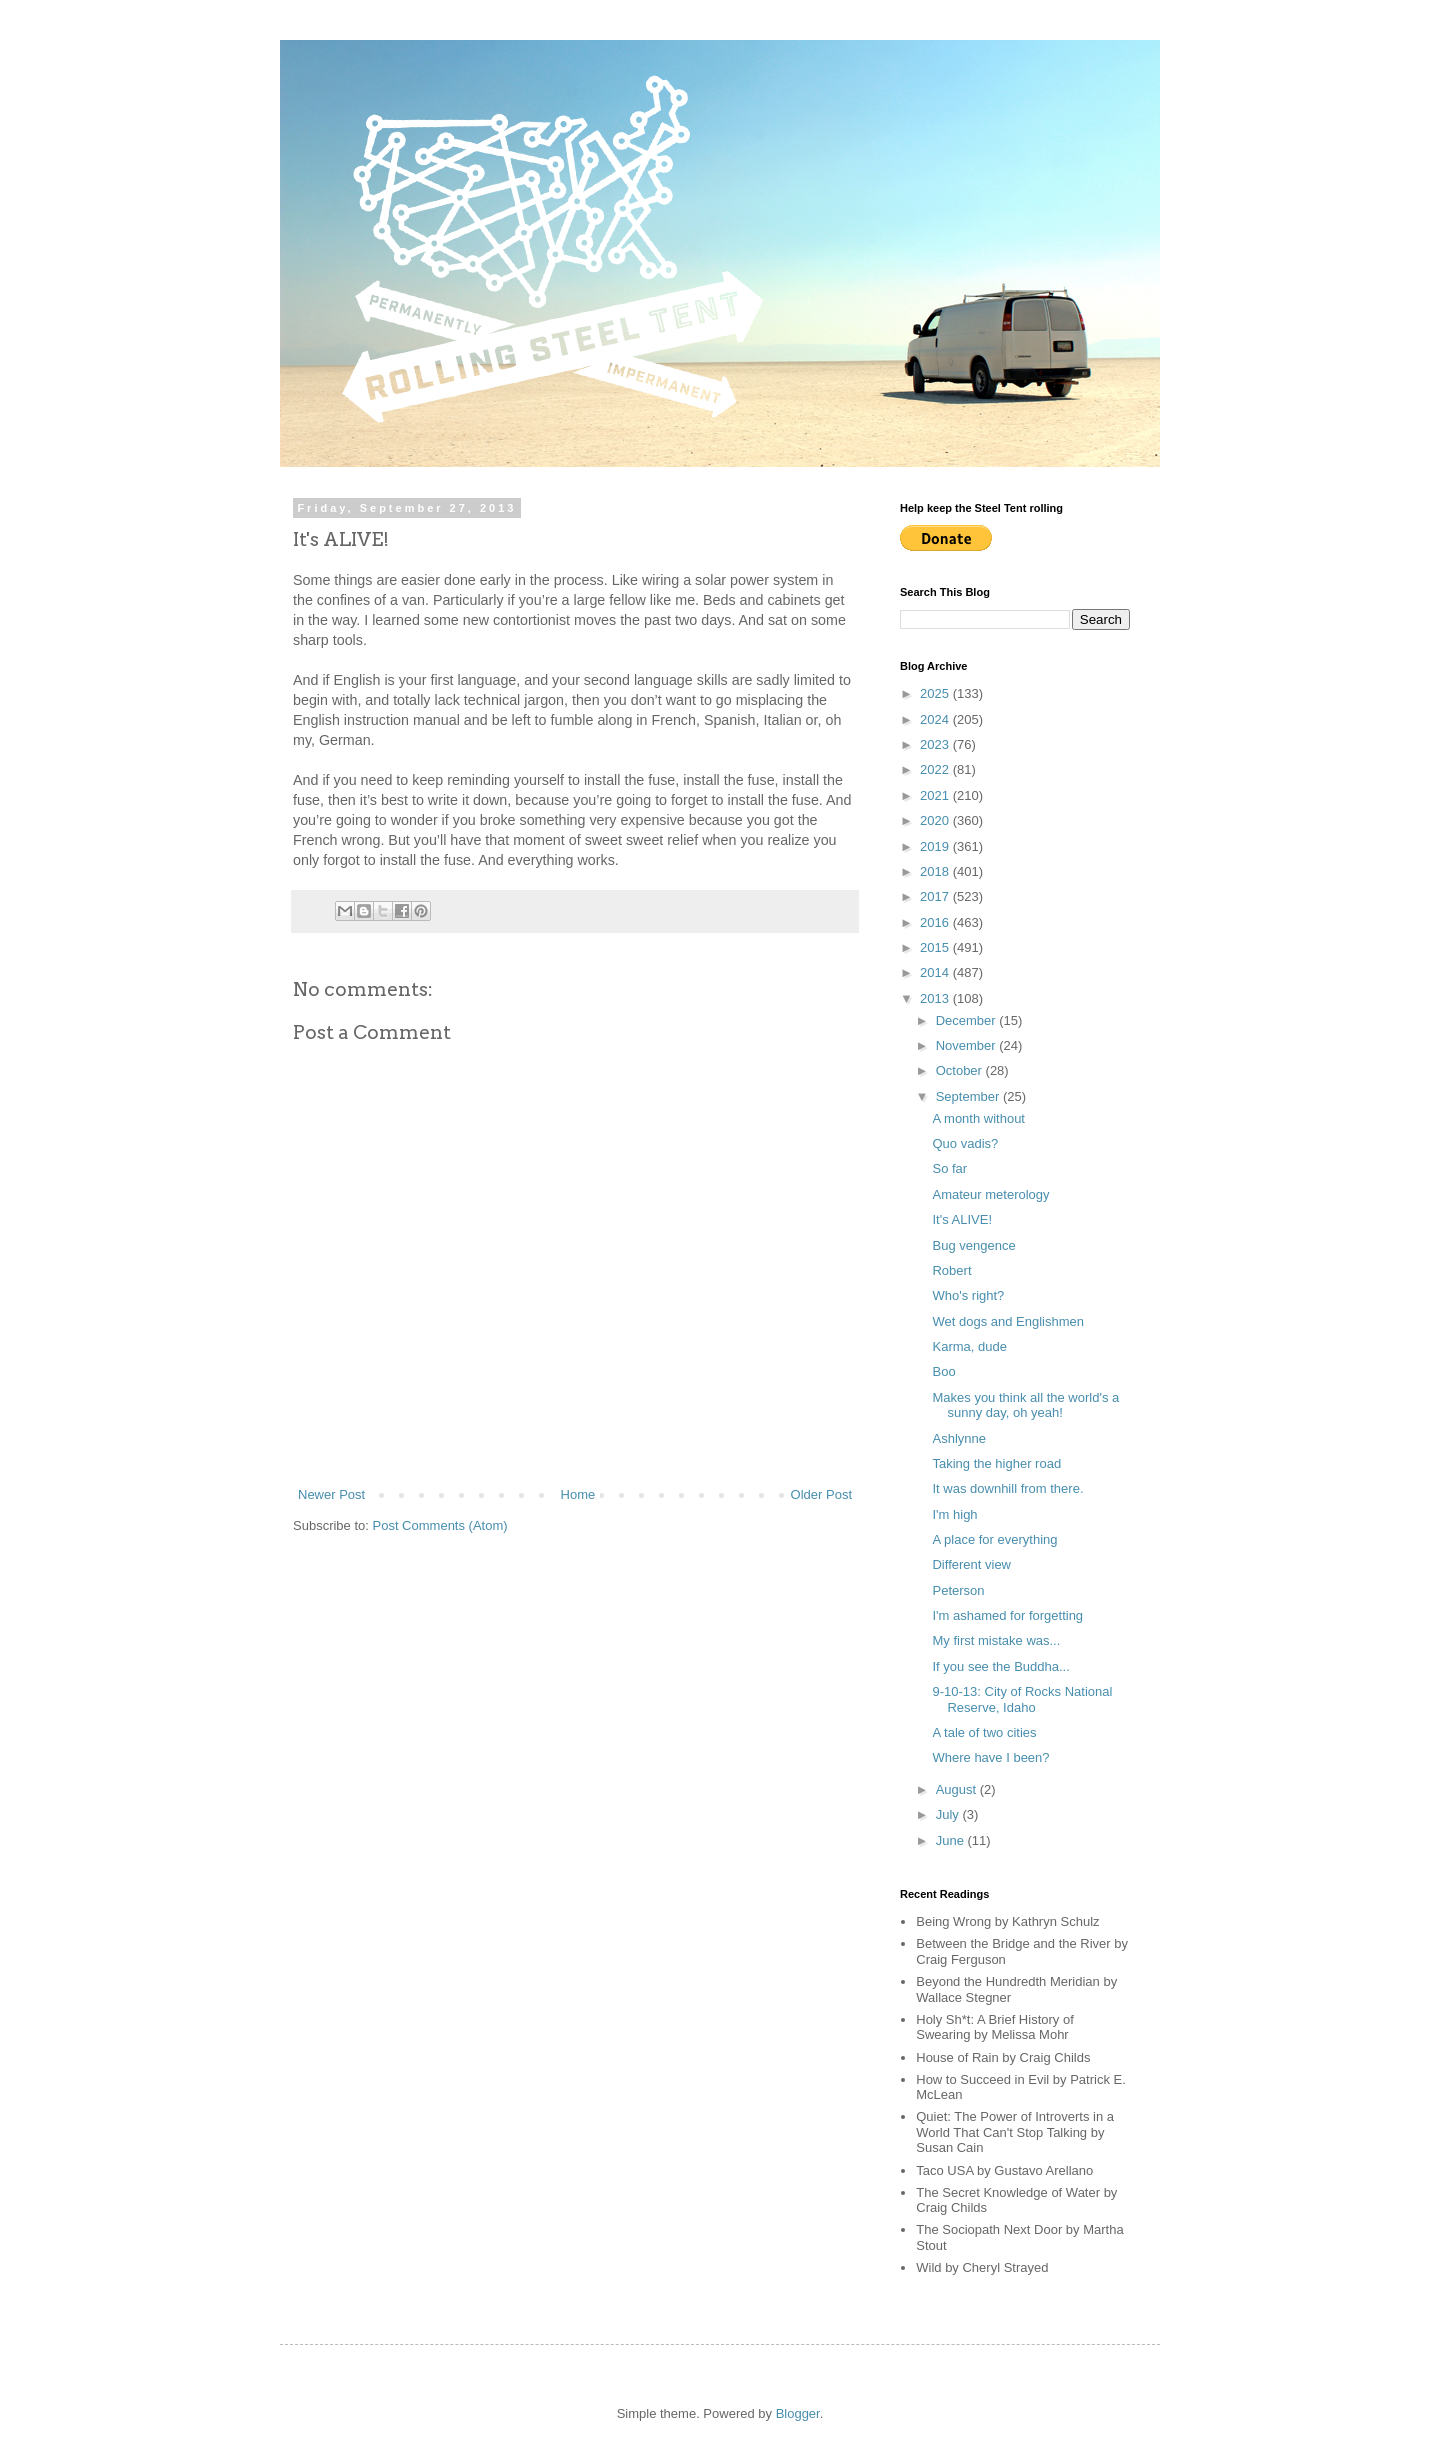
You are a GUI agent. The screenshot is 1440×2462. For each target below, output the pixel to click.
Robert (951, 1270)
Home (578, 1494)
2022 (936, 769)
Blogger (798, 2413)
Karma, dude (969, 1346)
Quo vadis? (965, 1143)
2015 (936, 947)
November (968, 1045)
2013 (936, 998)
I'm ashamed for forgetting (1007, 1615)
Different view (971, 1564)
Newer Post (331, 1494)
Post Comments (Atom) (440, 1525)
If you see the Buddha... (1000, 1666)
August (958, 1789)
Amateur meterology (990, 1194)
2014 (936, 972)
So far (949, 1168)
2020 (936, 820)
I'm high (954, 1514)
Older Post (821, 1494)
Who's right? (968, 1295)
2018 (936, 871)
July (949, 1814)
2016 (936, 922)
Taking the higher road (996, 1463)
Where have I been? (990, 1757)
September (969, 1096)
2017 (936, 896)
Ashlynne (958, 1438)
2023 (936, 744)
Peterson (958, 1590)
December (968, 1020)
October (961, 1070)
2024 (936, 719)
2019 (936, 846)
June (952, 1840)
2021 (936, 795)
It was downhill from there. (1007, 1488)
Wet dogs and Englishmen (1008, 1321)
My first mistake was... (996, 1640)
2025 (936, 693)
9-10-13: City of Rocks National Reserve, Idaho (1022, 1699)
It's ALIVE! (962, 1219)
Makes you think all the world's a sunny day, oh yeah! (1025, 1405)
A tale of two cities (984, 1732)
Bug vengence (973, 1245)
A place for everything (994, 1539)
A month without (978, 1118)
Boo (943, 1371)
